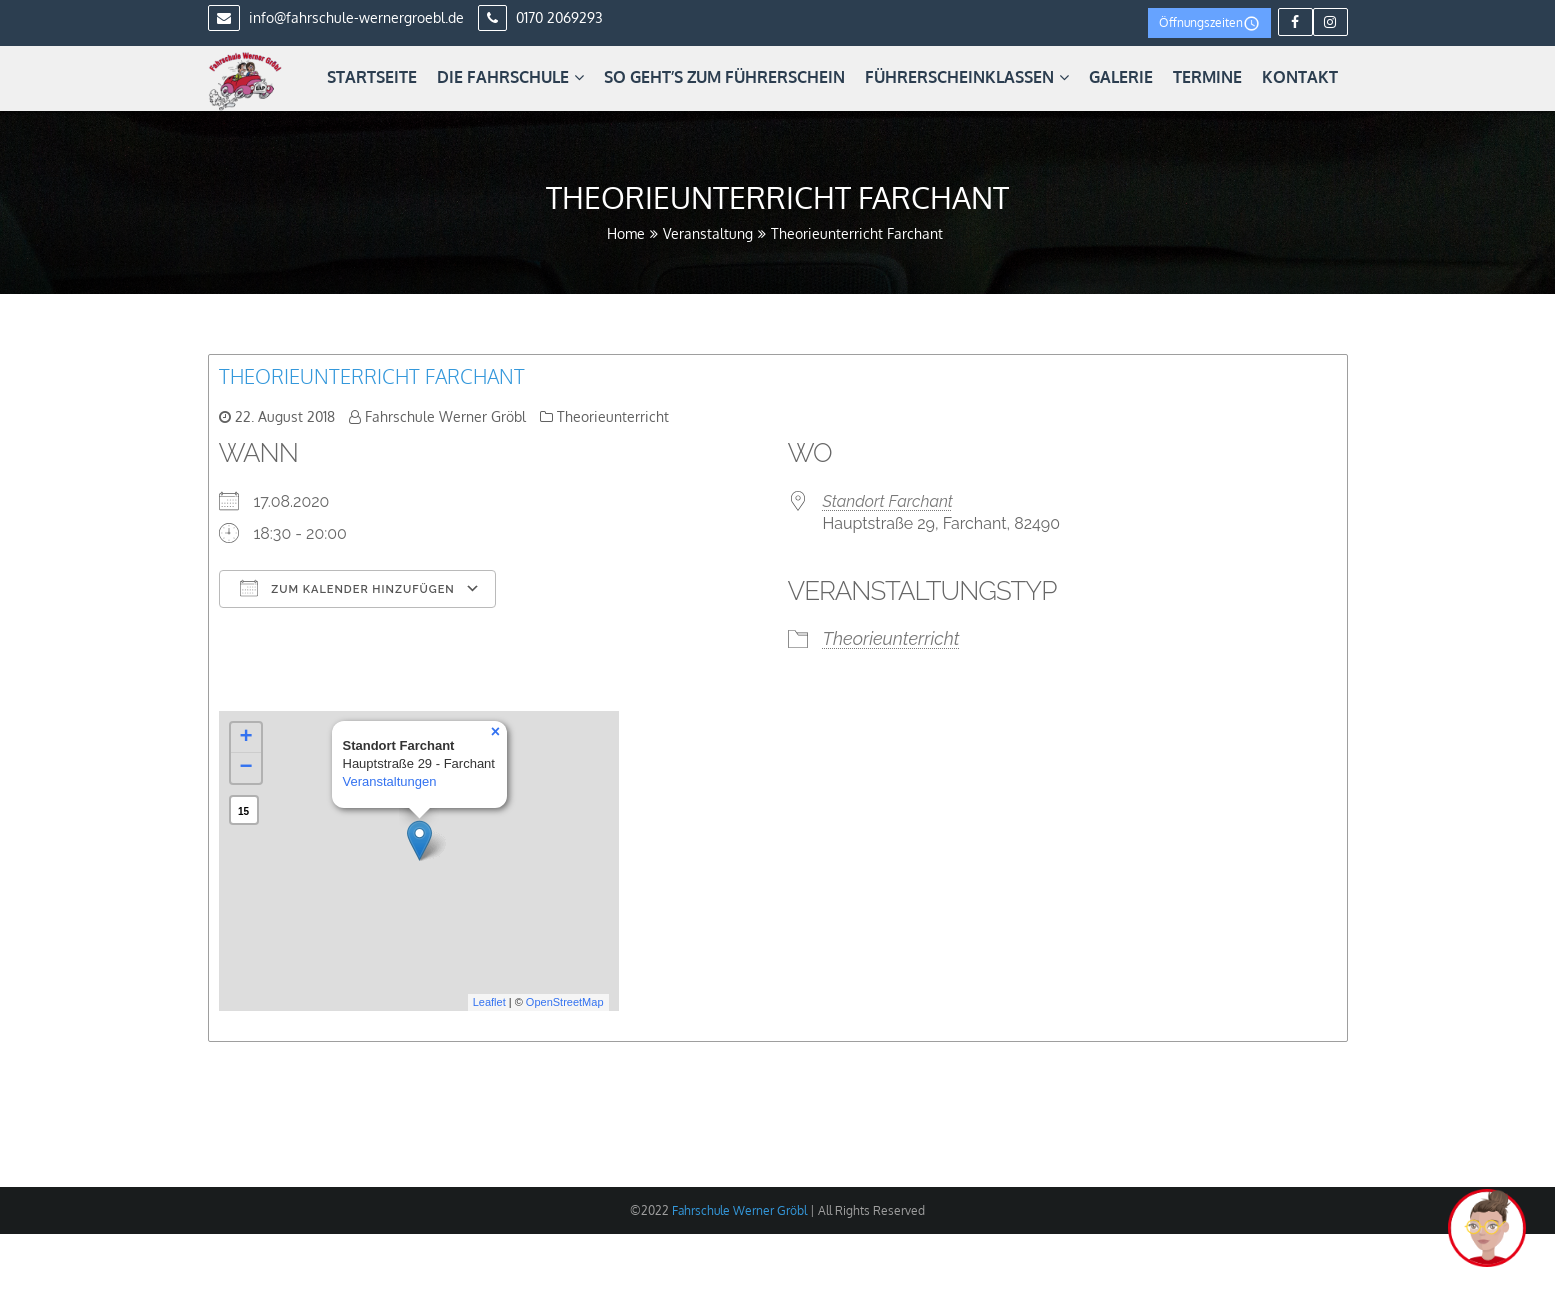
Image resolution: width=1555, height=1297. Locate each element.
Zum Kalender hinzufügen (347, 588)
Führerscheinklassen (967, 77)
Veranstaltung (708, 233)
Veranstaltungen (390, 781)
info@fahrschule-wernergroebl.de (336, 17)
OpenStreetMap (565, 1002)
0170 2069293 (540, 17)
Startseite (372, 77)
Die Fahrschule (510, 77)
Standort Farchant (888, 501)
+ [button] (245, 738)
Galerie (1121, 77)
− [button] (245, 768)
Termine (1207, 77)
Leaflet (489, 1002)
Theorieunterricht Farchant (372, 376)
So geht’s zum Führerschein (724, 77)
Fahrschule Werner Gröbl (445, 416)
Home (626, 233)
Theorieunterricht (613, 416)
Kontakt (1300, 77)
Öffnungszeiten (1209, 23)
